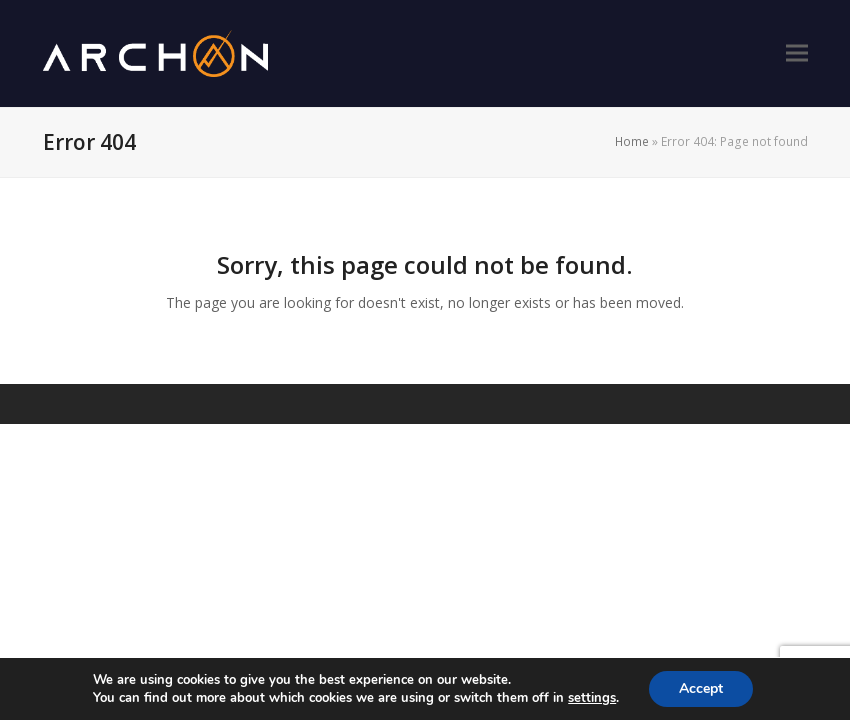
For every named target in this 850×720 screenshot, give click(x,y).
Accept (701, 688)
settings (592, 698)
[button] (797, 53)
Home (632, 141)
